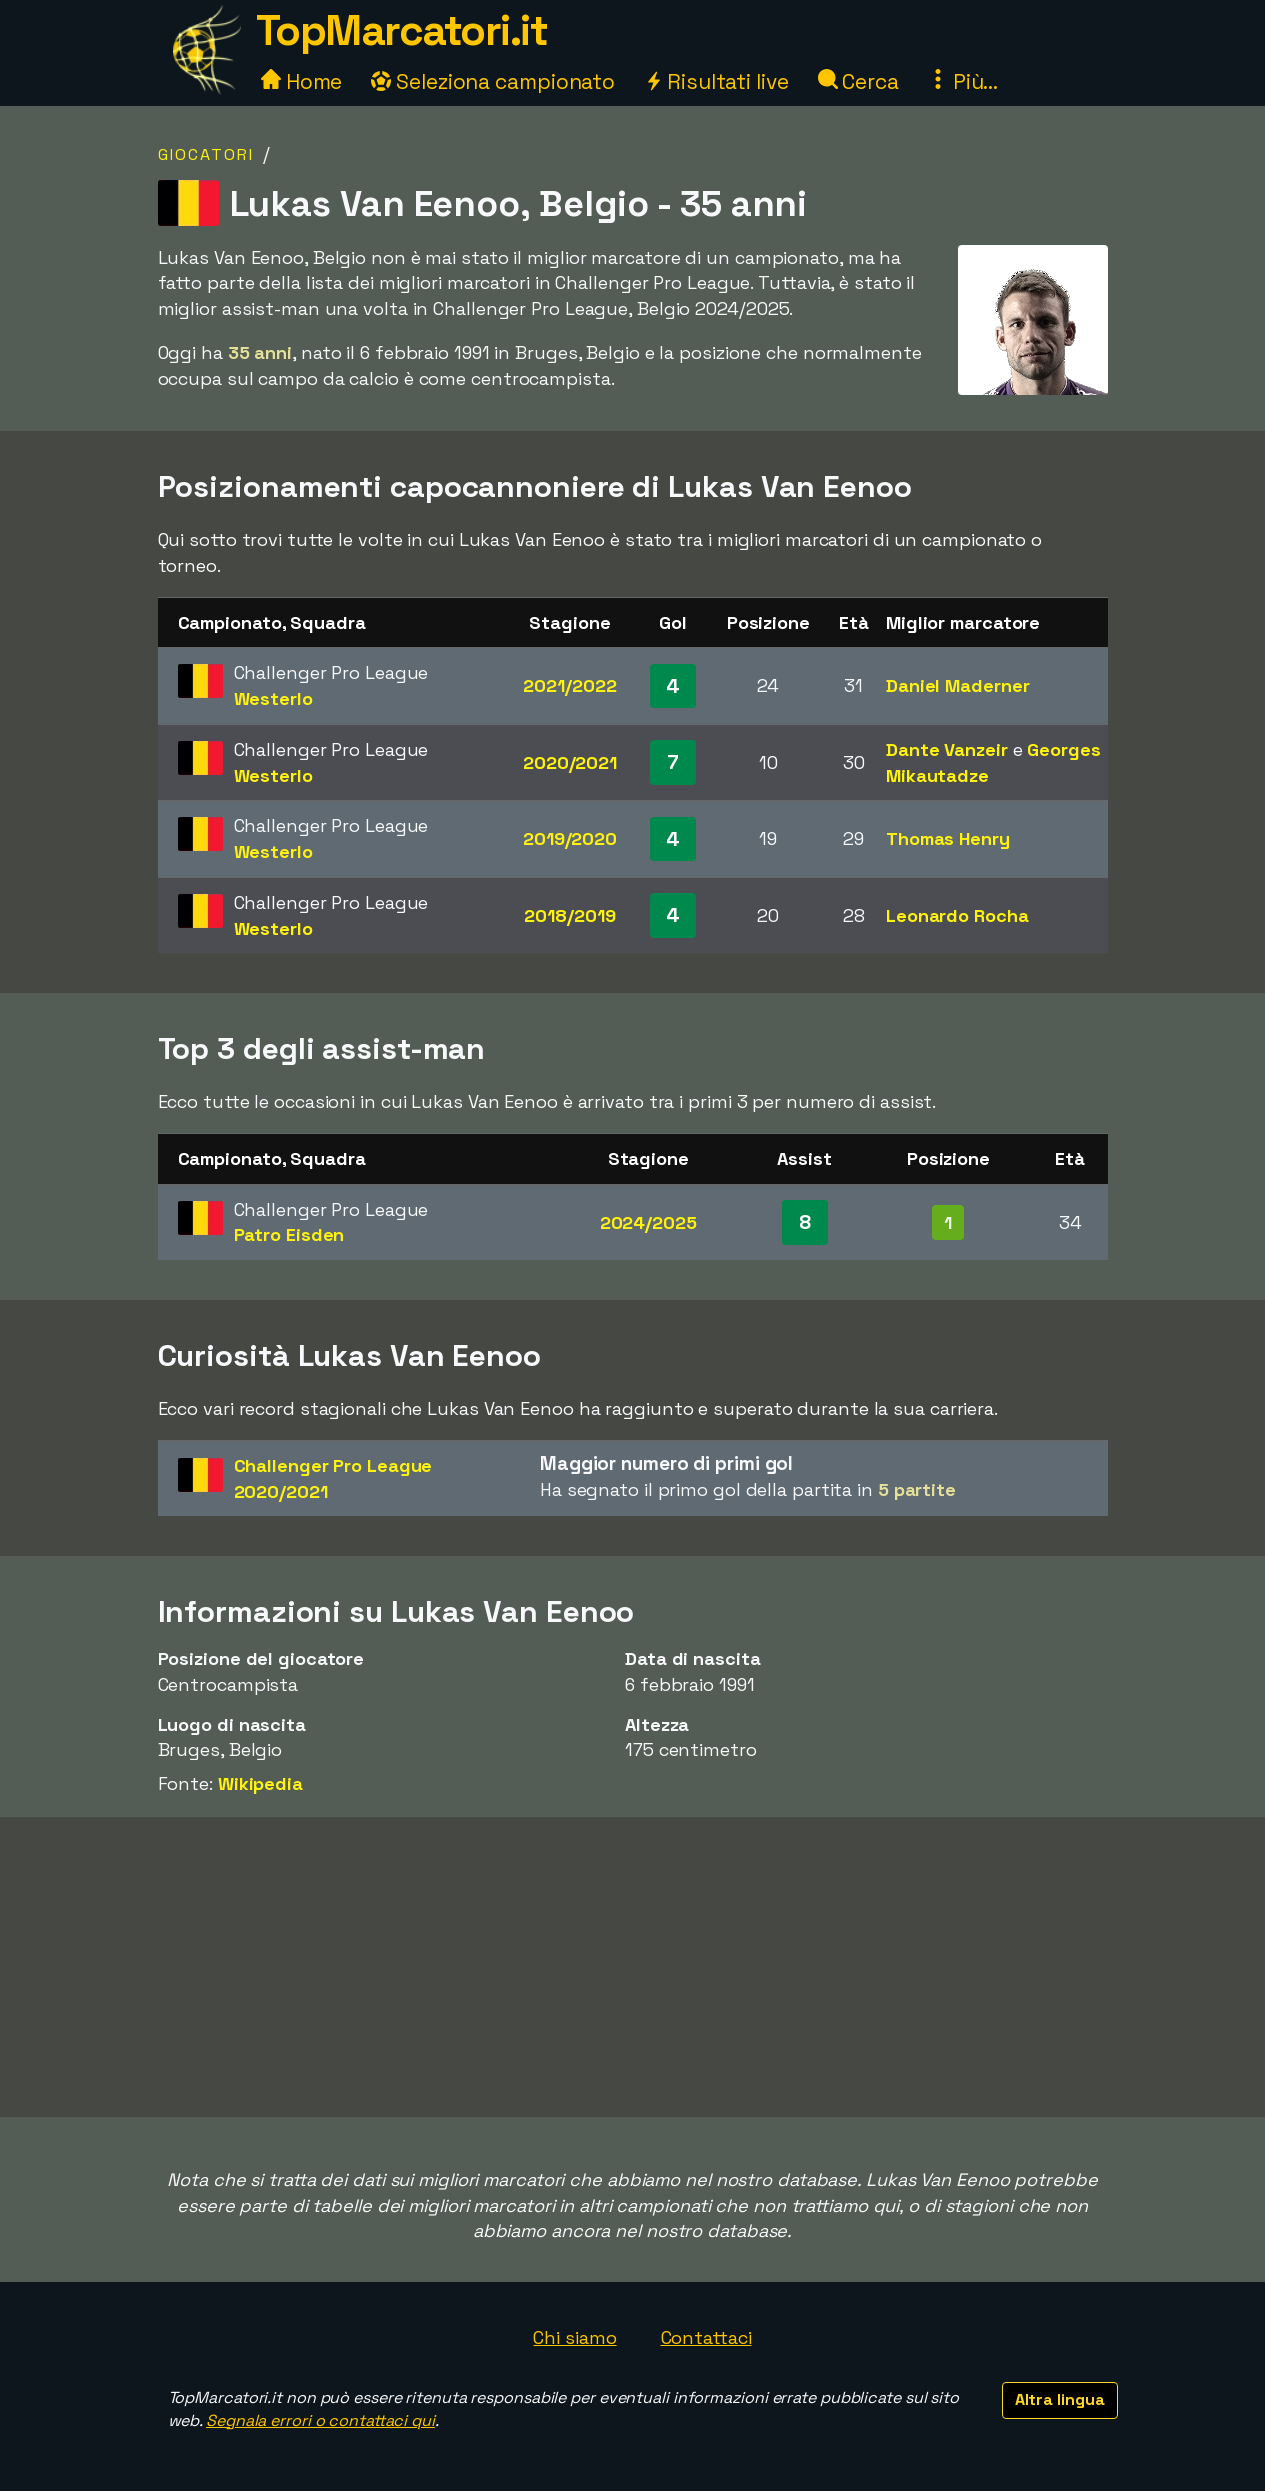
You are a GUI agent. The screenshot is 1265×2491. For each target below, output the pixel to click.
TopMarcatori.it (402, 30)
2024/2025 (648, 1222)
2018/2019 (569, 915)
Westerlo (273, 698)
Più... (963, 81)
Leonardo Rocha (957, 915)
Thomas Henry (948, 838)
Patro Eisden (289, 1234)
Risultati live (716, 81)
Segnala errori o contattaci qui (320, 2420)
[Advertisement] (633, 1967)
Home (302, 81)
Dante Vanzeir (947, 749)
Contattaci (706, 2337)
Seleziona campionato (493, 81)
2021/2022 (569, 685)
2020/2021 (570, 762)
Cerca (858, 81)
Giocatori (206, 154)
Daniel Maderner (958, 685)
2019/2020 (570, 838)
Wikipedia (260, 1783)
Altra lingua (1060, 2399)
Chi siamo (574, 2337)
